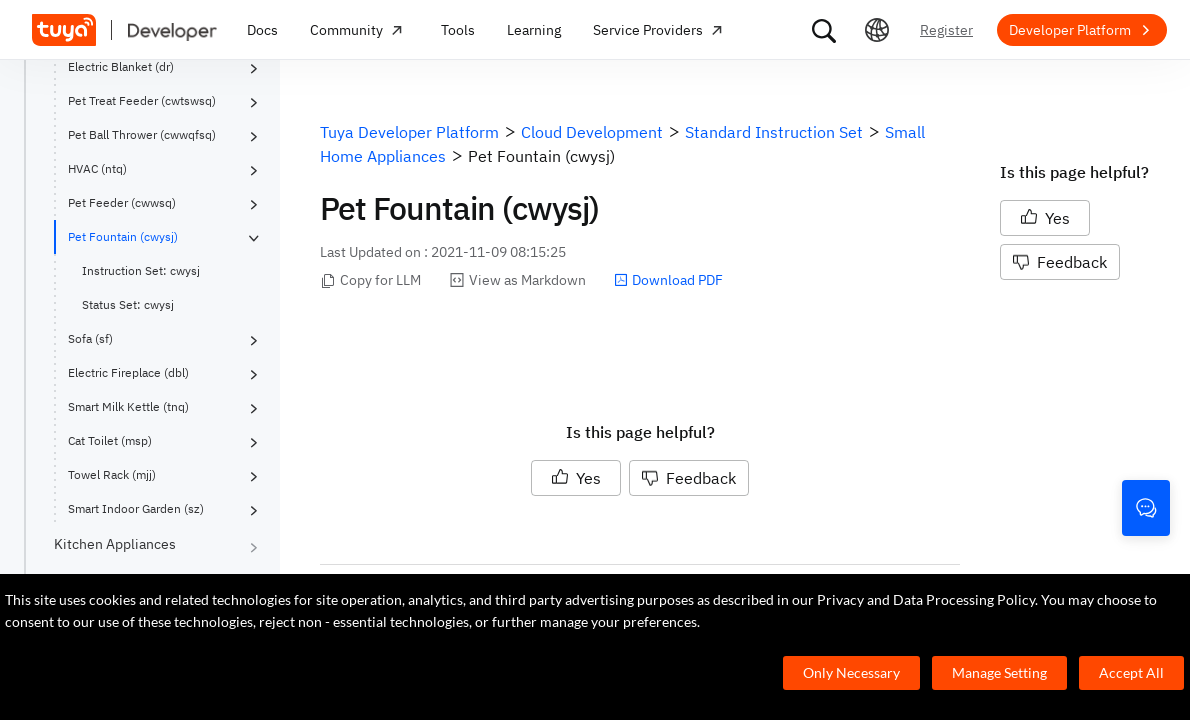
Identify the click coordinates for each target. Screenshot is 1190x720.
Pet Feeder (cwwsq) (122, 202)
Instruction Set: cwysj (141, 270)
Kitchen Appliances (115, 544)
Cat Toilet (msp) (110, 440)
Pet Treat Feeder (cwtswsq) (142, 100)
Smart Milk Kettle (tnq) (128, 406)
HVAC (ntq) (97, 168)
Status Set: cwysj (128, 304)
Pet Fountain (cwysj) (123, 236)
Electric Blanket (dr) (121, 66)
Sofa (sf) (90, 338)
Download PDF (668, 280)
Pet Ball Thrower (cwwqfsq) (142, 134)
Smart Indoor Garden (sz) (136, 508)
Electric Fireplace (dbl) (128, 372)
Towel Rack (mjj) (112, 474)
